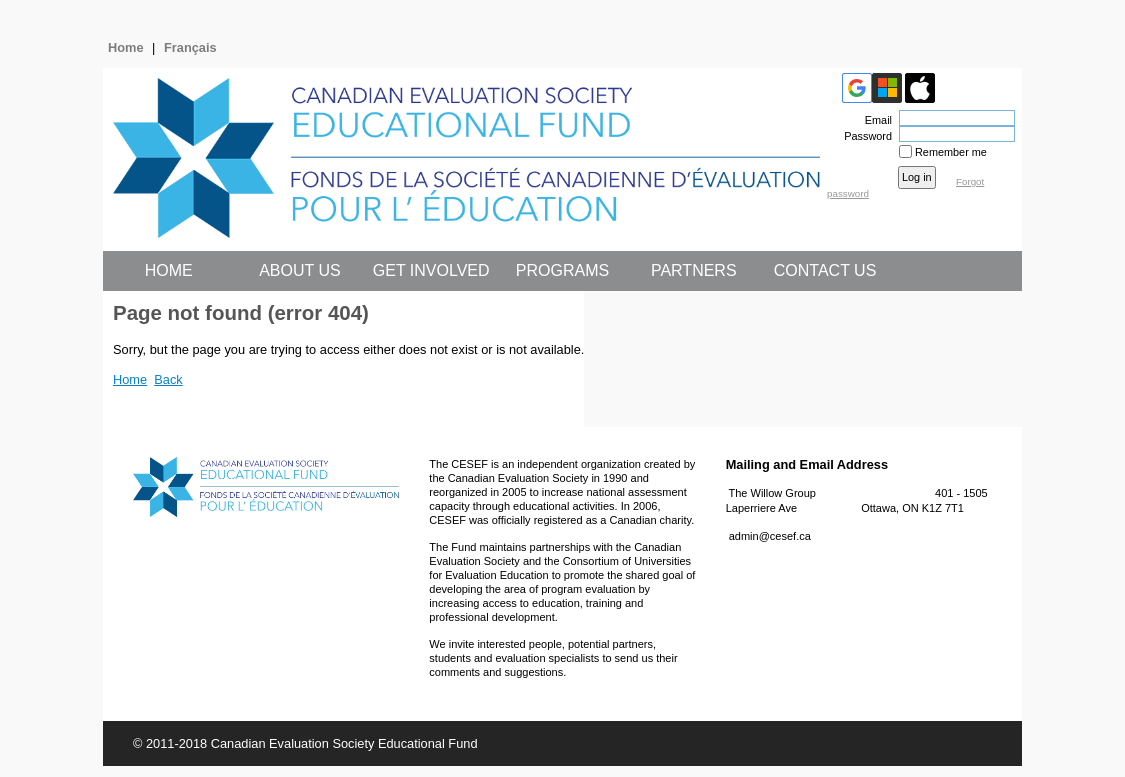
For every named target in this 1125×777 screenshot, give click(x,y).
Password (864, 136)
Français (190, 47)
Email (875, 120)
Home (126, 47)
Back (168, 379)
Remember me (951, 152)
